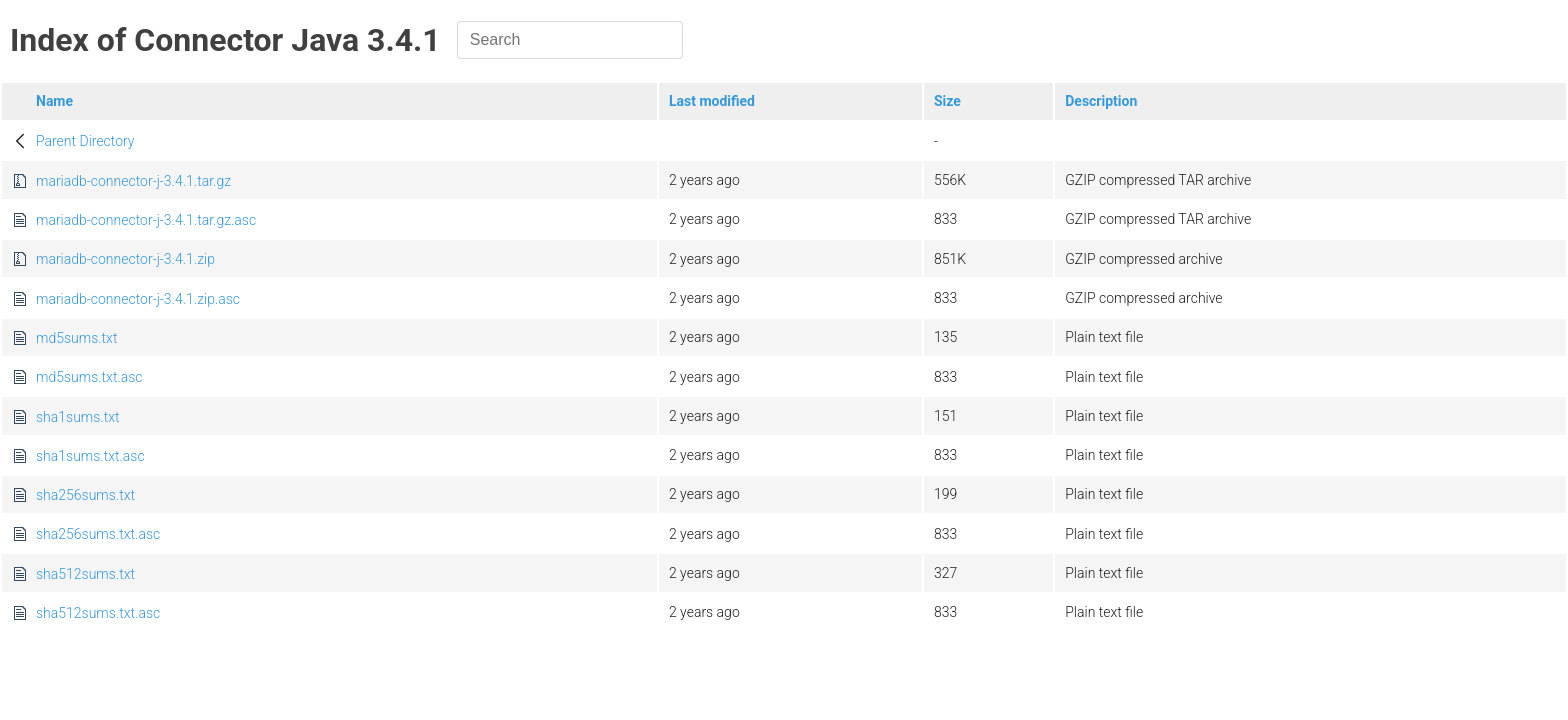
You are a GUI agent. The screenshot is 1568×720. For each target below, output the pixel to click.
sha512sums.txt (85, 574)
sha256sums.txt (85, 495)
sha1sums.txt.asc (90, 456)
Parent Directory (85, 141)
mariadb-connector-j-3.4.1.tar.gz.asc (146, 220)
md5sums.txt (76, 338)
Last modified (712, 101)
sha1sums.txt (78, 417)
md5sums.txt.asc (89, 377)
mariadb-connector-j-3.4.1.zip (125, 259)
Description (1101, 101)
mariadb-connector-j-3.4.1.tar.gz (133, 181)
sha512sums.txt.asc (98, 613)
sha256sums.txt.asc (98, 534)
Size (947, 101)
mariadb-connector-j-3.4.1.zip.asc (138, 299)
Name (54, 101)
